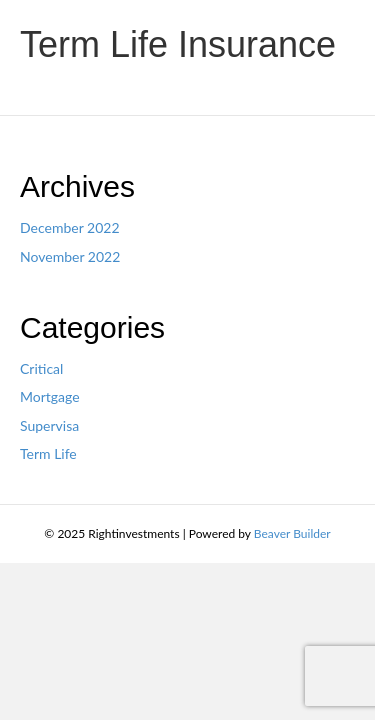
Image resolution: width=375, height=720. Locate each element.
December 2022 (70, 227)
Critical (41, 368)
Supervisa (49, 425)
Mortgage (50, 396)
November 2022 (70, 256)
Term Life (48, 453)
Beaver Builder (292, 533)
